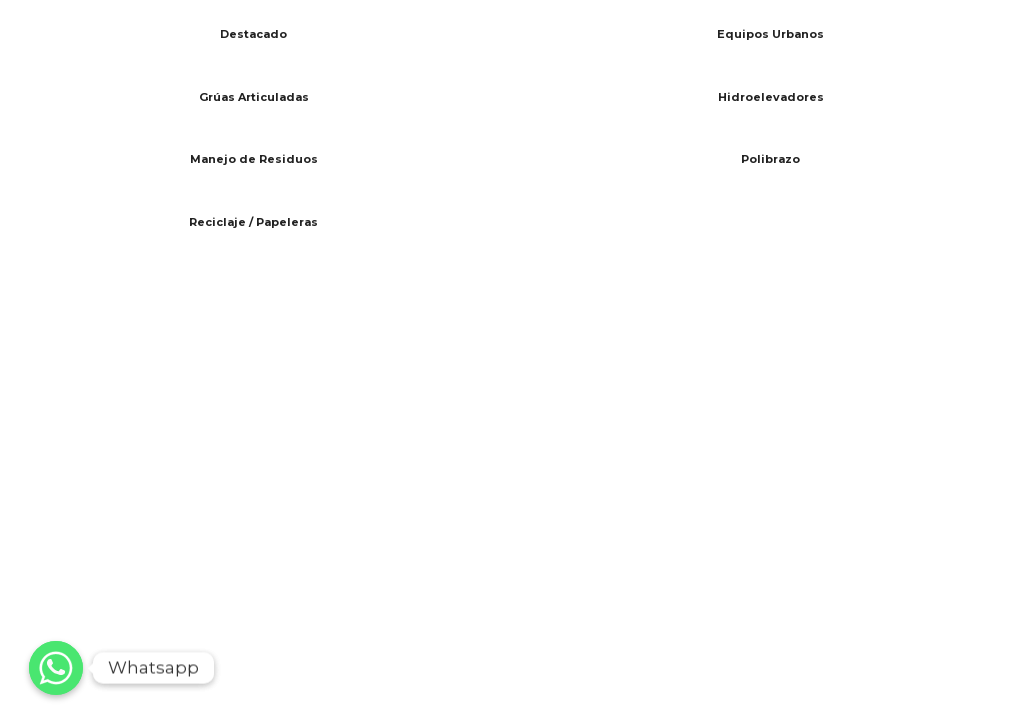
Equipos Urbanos (770, 34)
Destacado (253, 34)
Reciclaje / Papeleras (253, 222)
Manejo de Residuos (254, 159)
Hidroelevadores (771, 97)
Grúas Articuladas (254, 97)
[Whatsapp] (56, 668)
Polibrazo (770, 159)
